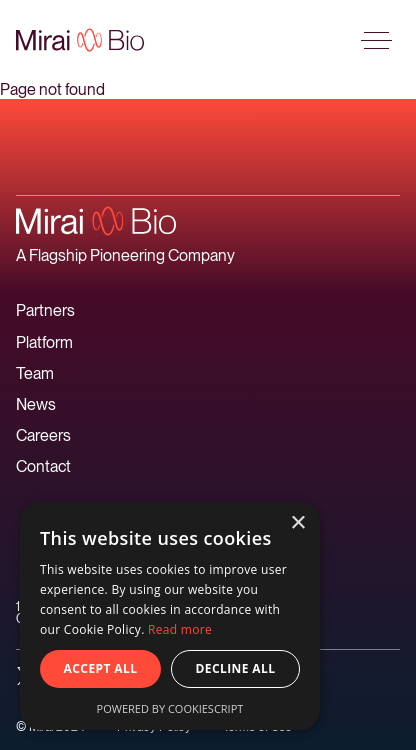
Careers (43, 435)
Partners (45, 310)
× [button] (297, 523)
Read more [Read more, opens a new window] (180, 629)
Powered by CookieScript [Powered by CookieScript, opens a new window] (170, 708)
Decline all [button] (236, 668)
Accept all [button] (101, 668)
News (36, 404)
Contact (43, 466)
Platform (44, 342)
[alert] (170, 616)
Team (35, 373)
